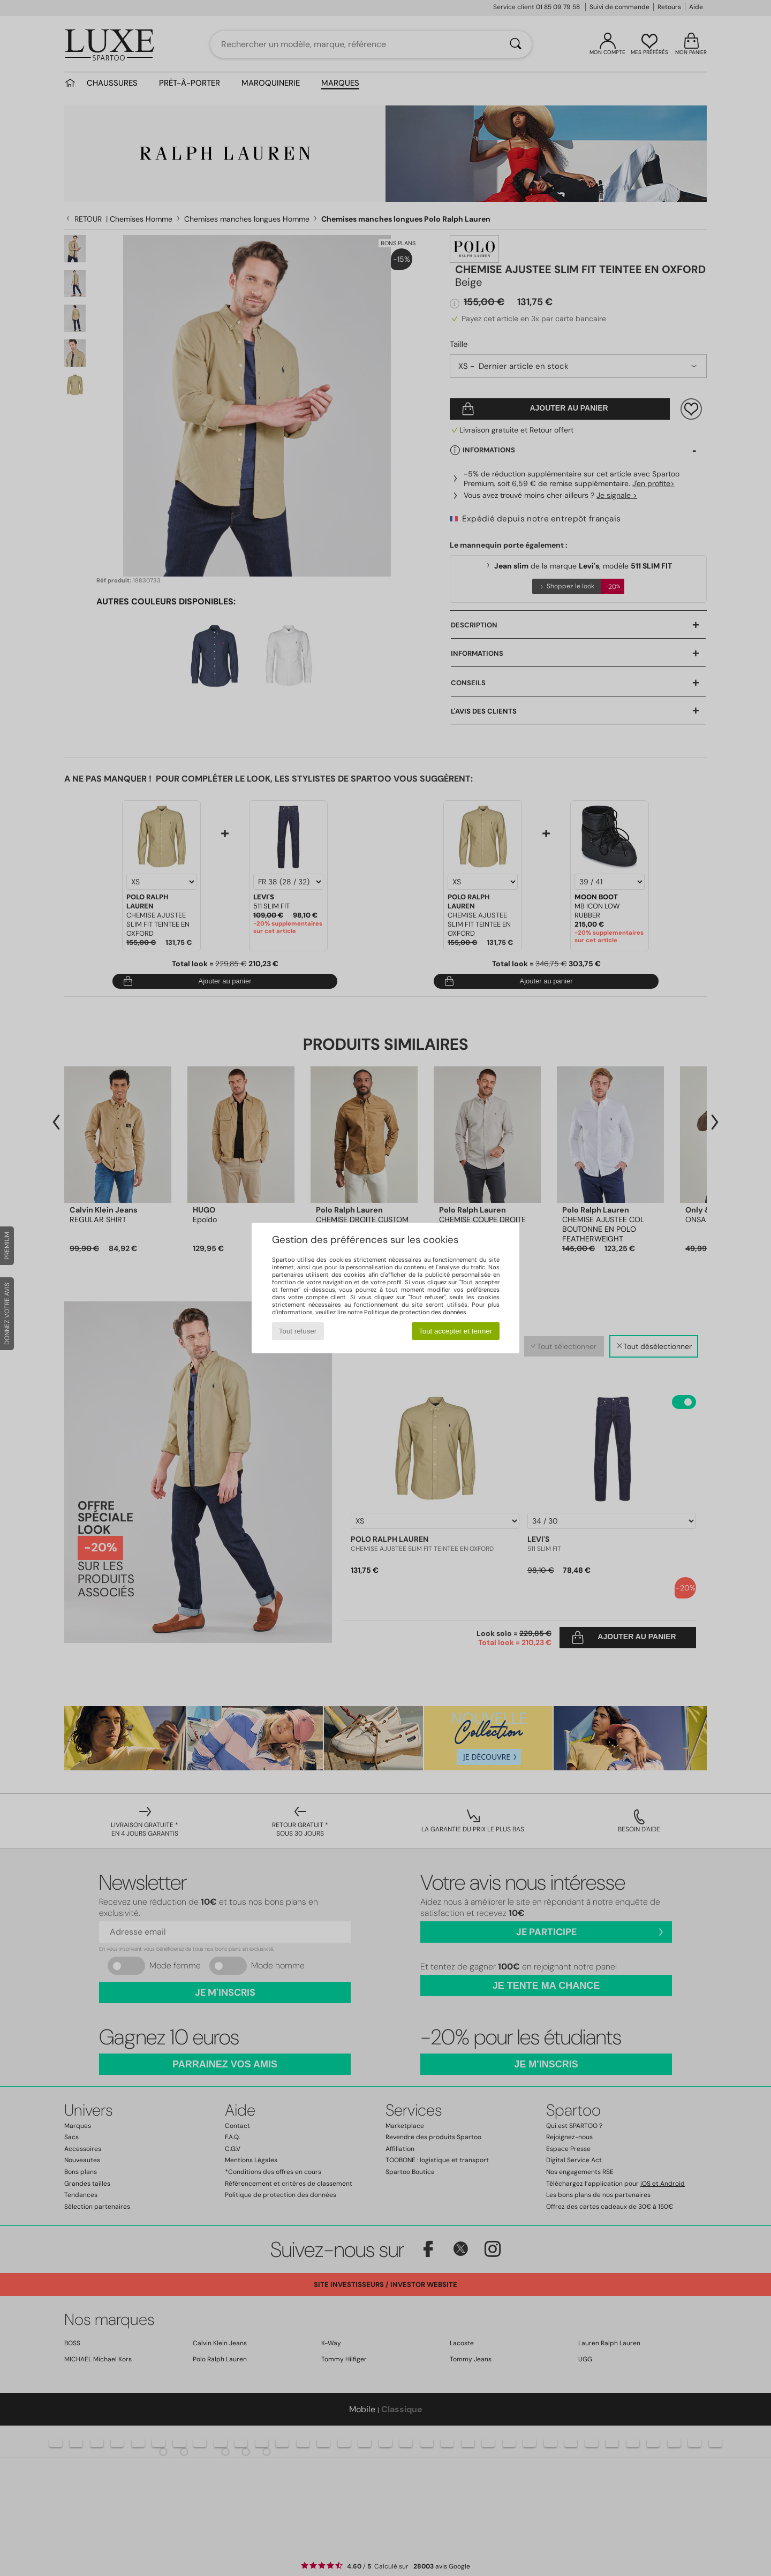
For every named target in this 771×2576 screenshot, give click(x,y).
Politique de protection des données (415, 1312)
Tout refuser (297, 1331)
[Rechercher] (515, 44)
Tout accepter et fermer (455, 1331)
